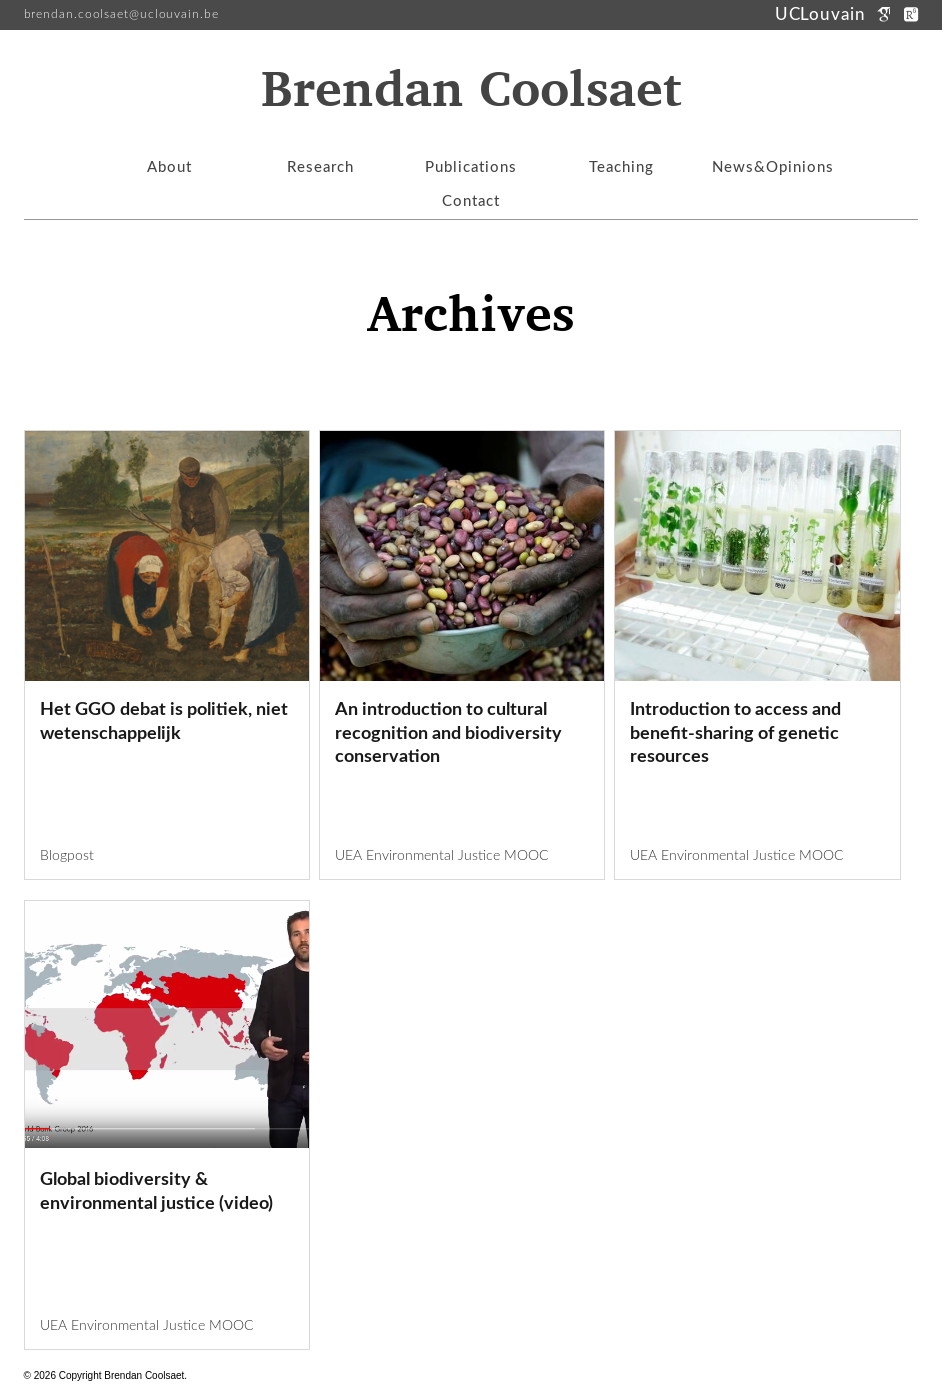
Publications (471, 167)
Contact (471, 201)
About (169, 167)
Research (320, 167)
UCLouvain (823, 14)
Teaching (621, 167)
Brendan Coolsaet (471, 91)
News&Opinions (773, 167)
